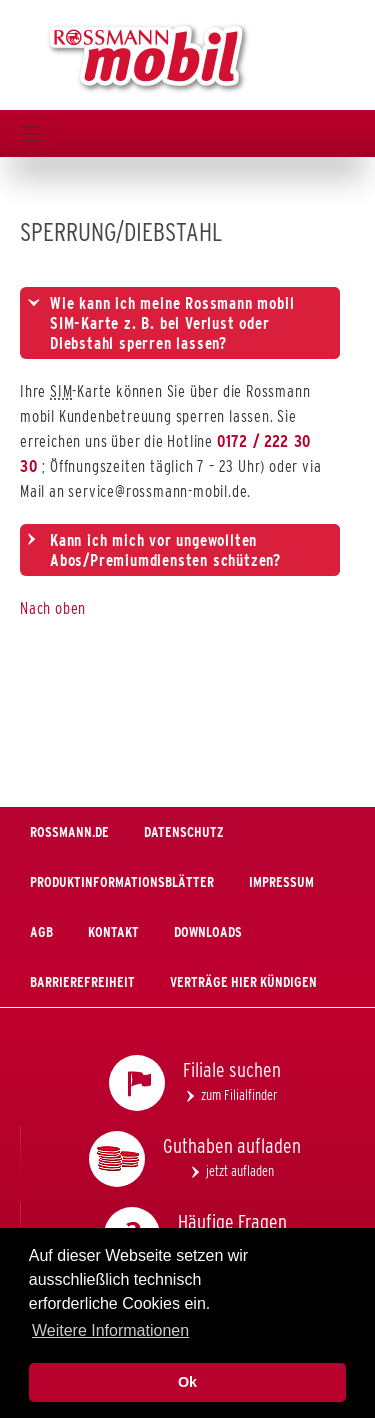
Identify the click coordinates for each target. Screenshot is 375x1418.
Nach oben (53, 608)
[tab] (180, 323)
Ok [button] (187, 1382)
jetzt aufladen (240, 1171)
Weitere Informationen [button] (110, 1330)
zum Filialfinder (239, 1095)
